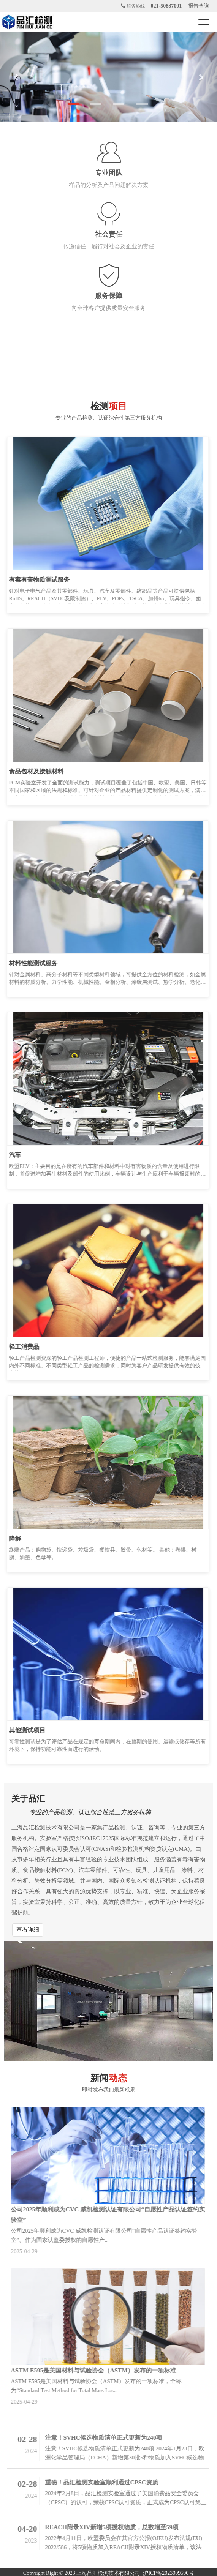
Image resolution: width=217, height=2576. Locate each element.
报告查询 (198, 6)
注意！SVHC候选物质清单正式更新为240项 (101, 2437)
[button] (16, 77)
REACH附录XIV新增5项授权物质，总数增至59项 (109, 2527)
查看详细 (27, 1930)
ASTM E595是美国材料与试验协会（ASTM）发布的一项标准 (91, 2370)
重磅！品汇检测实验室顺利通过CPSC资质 (99, 2482)
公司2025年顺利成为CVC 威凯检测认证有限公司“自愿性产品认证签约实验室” (105, 2214)
